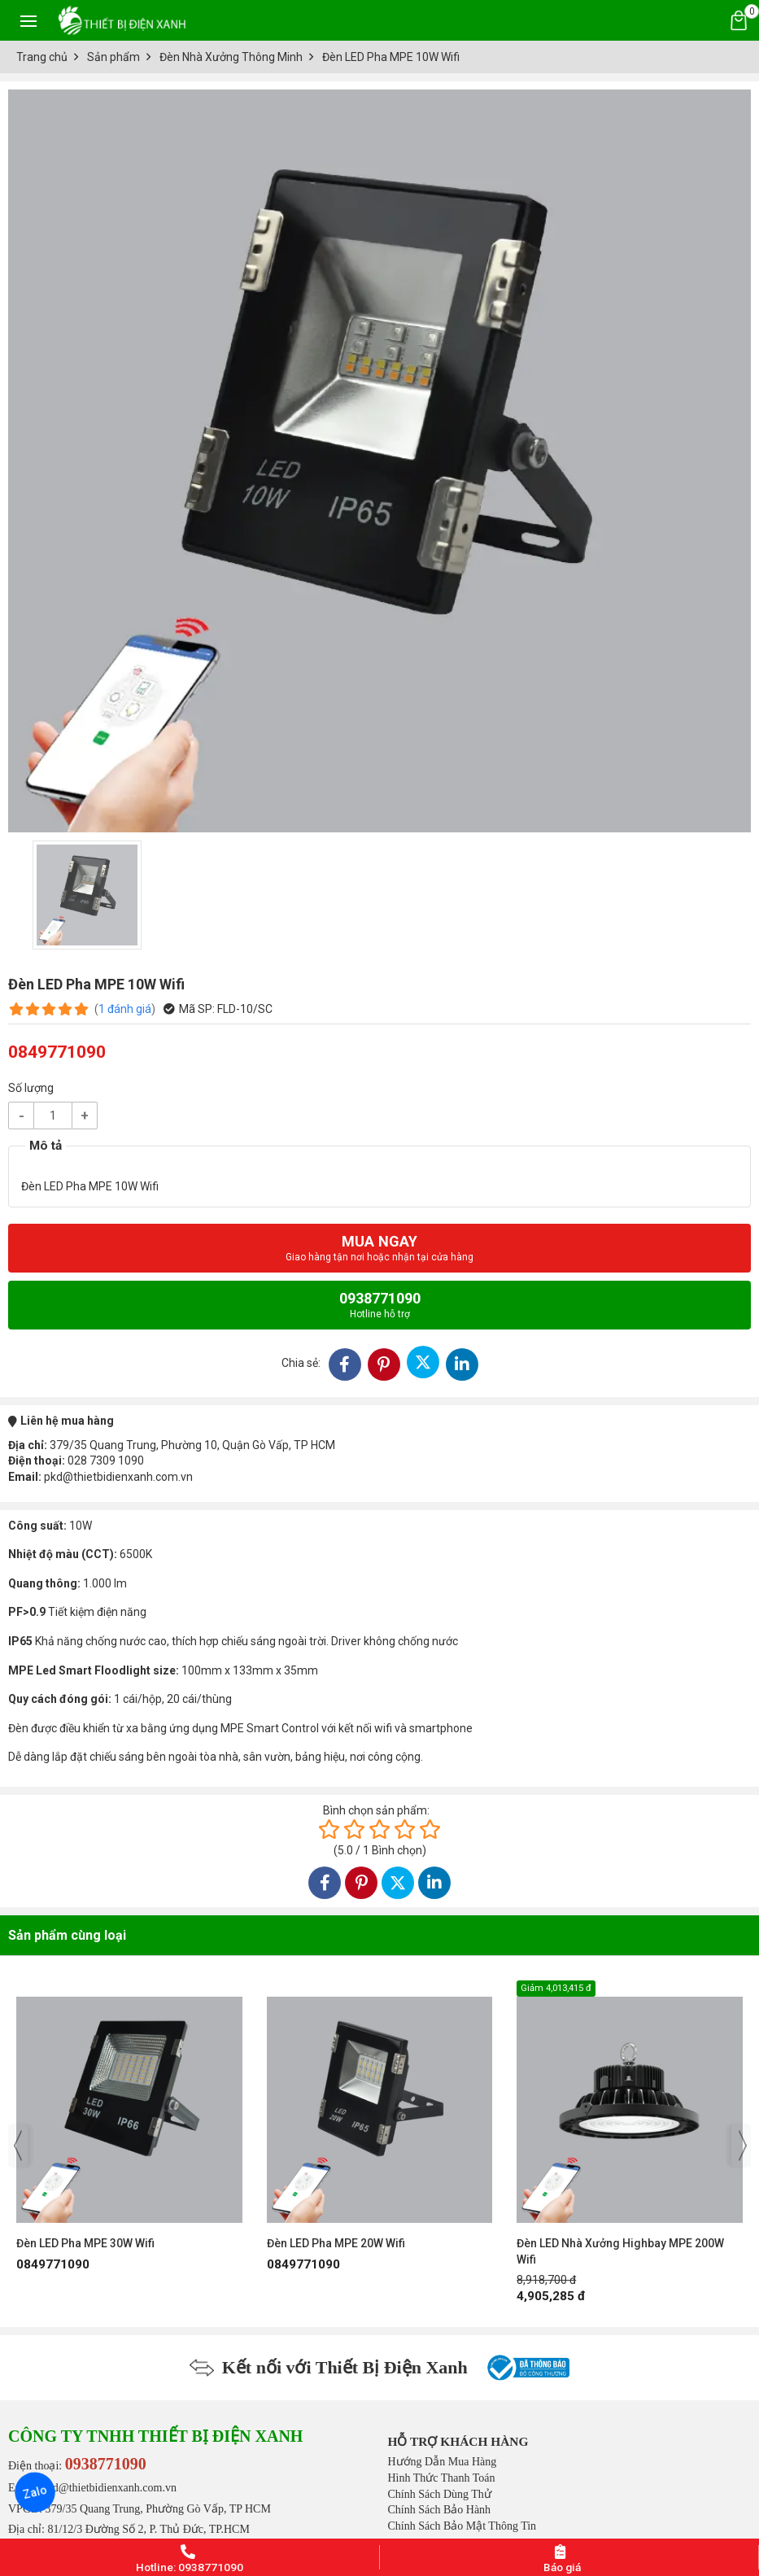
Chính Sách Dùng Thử (439, 2494)
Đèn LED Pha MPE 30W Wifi (85, 2243)
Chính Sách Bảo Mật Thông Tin (462, 2526)
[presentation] (18, 2145)
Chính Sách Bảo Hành (439, 2510)
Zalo (35, 2492)
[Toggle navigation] (28, 20)
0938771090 (380, 1305)
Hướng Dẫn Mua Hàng (442, 2462)
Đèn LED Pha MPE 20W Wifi (336, 2243)
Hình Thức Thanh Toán (441, 2478)
